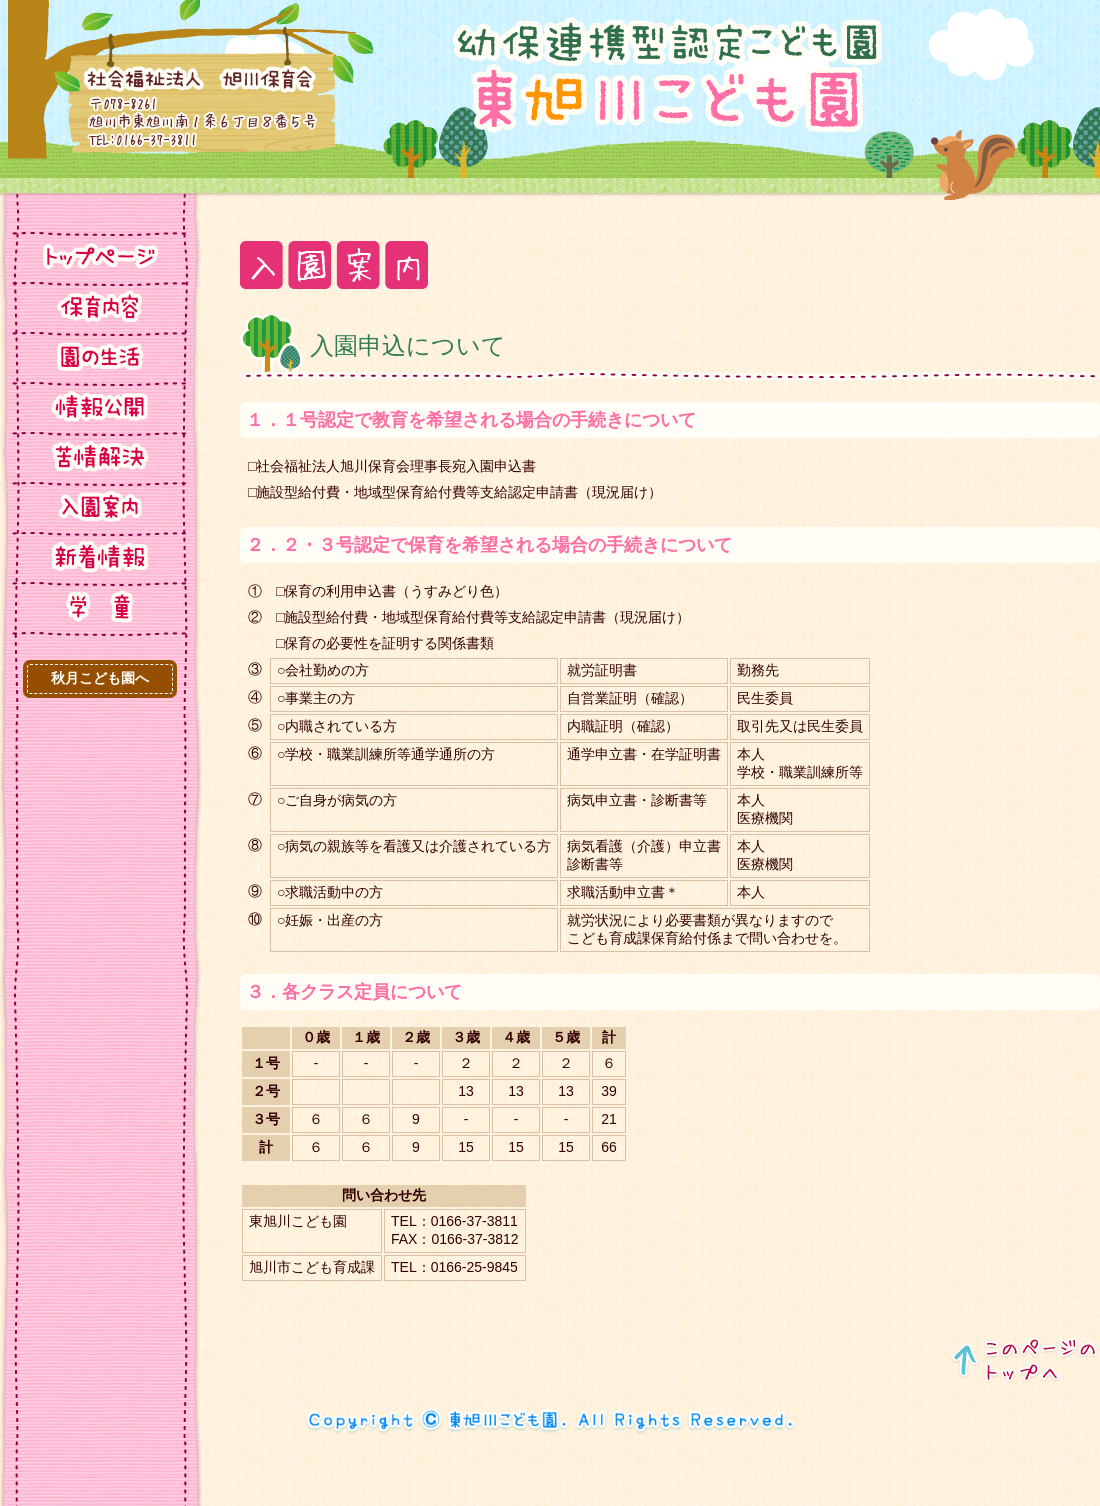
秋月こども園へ (100, 678)
